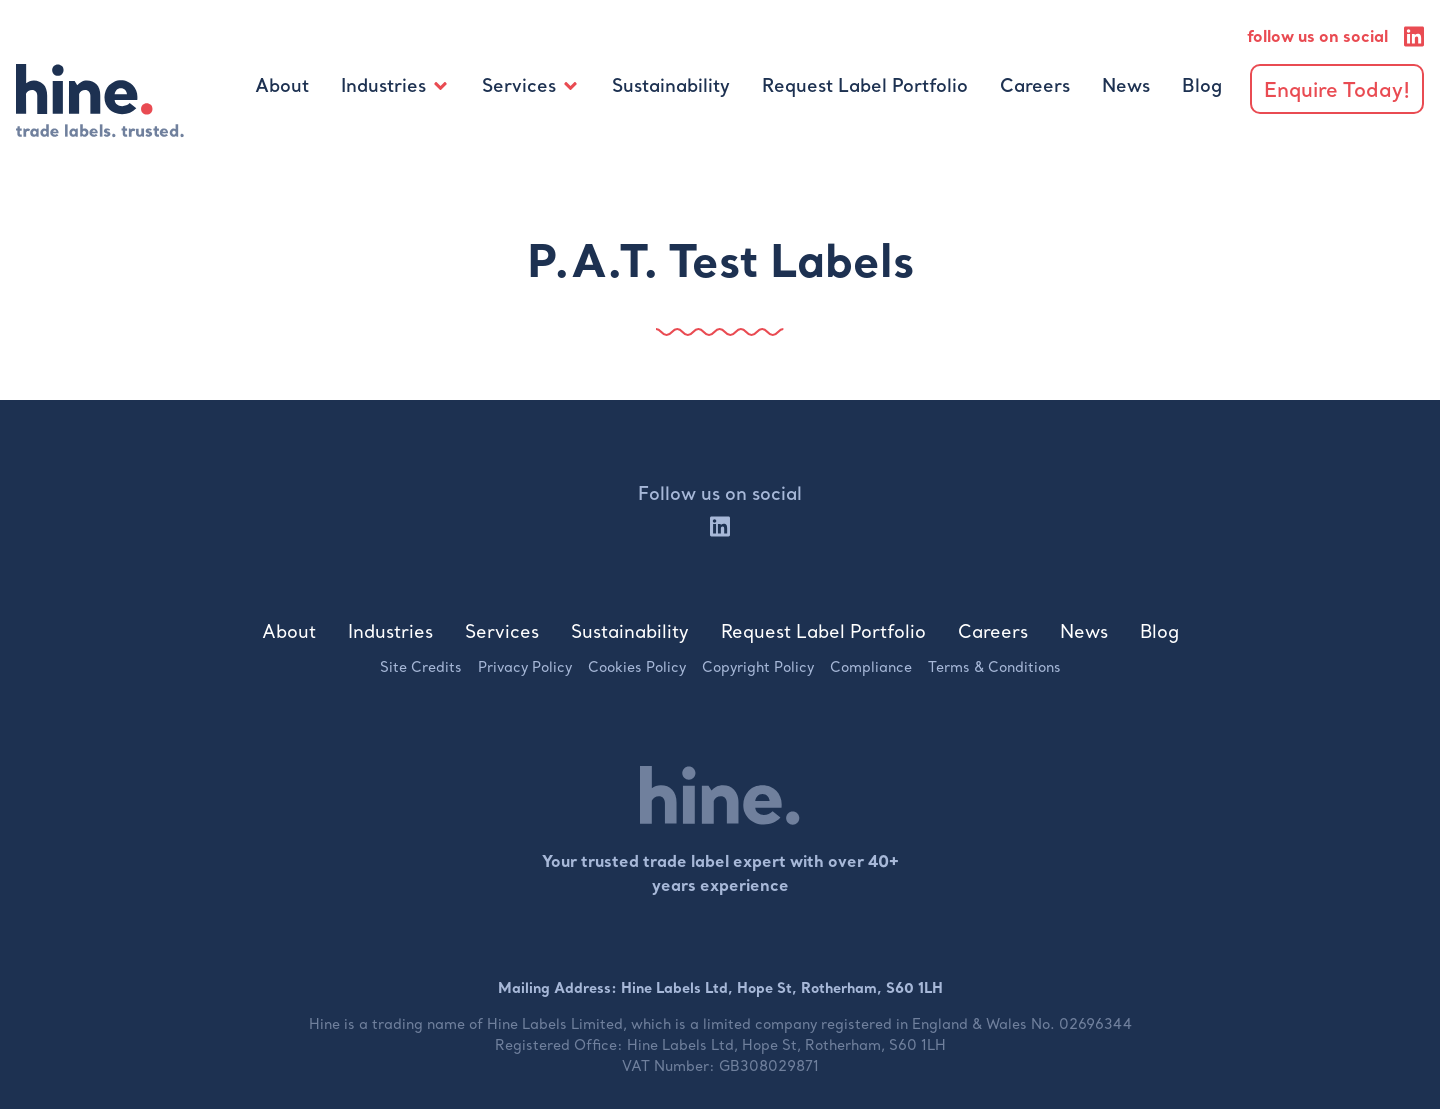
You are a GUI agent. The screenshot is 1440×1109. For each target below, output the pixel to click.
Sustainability (671, 85)
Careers (1035, 85)
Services (519, 85)
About (282, 85)
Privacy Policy (525, 667)
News (1126, 85)
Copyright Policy (758, 667)
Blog (1202, 85)
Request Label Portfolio (865, 85)
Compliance (871, 667)
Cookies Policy (637, 667)
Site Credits (421, 667)
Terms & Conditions (994, 667)
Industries (383, 85)
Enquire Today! (1337, 89)
